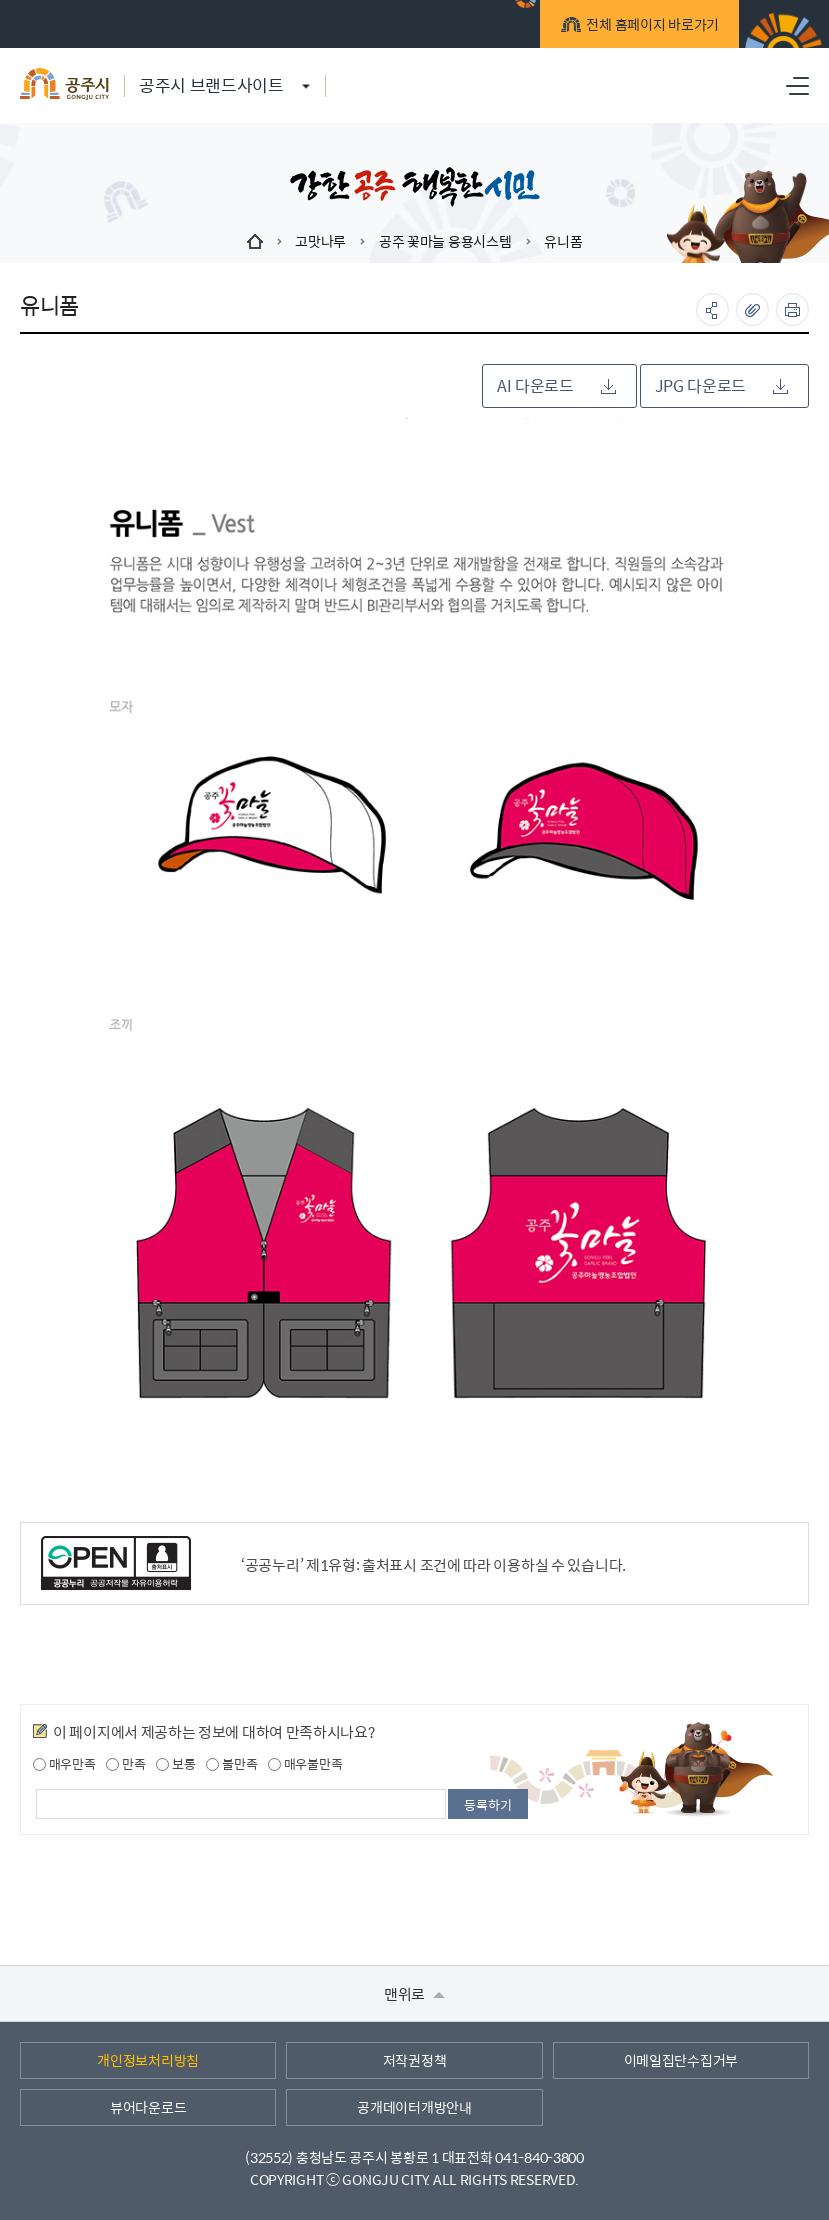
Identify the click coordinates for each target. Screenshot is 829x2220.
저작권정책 (415, 2060)
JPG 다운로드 (721, 385)
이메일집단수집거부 (681, 2060)
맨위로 (414, 1993)
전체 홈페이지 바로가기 (649, 27)
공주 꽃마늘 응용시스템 (445, 241)
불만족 (231, 1764)
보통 (175, 1764)
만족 (125, 1764)
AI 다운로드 (556, 385)
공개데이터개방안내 (414, 2107)
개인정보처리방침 (148, 2060)
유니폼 (563, 241)
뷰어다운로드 (148, 2107)
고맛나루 (320, 241)
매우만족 (64, 1764)
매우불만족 (305, 1764)
